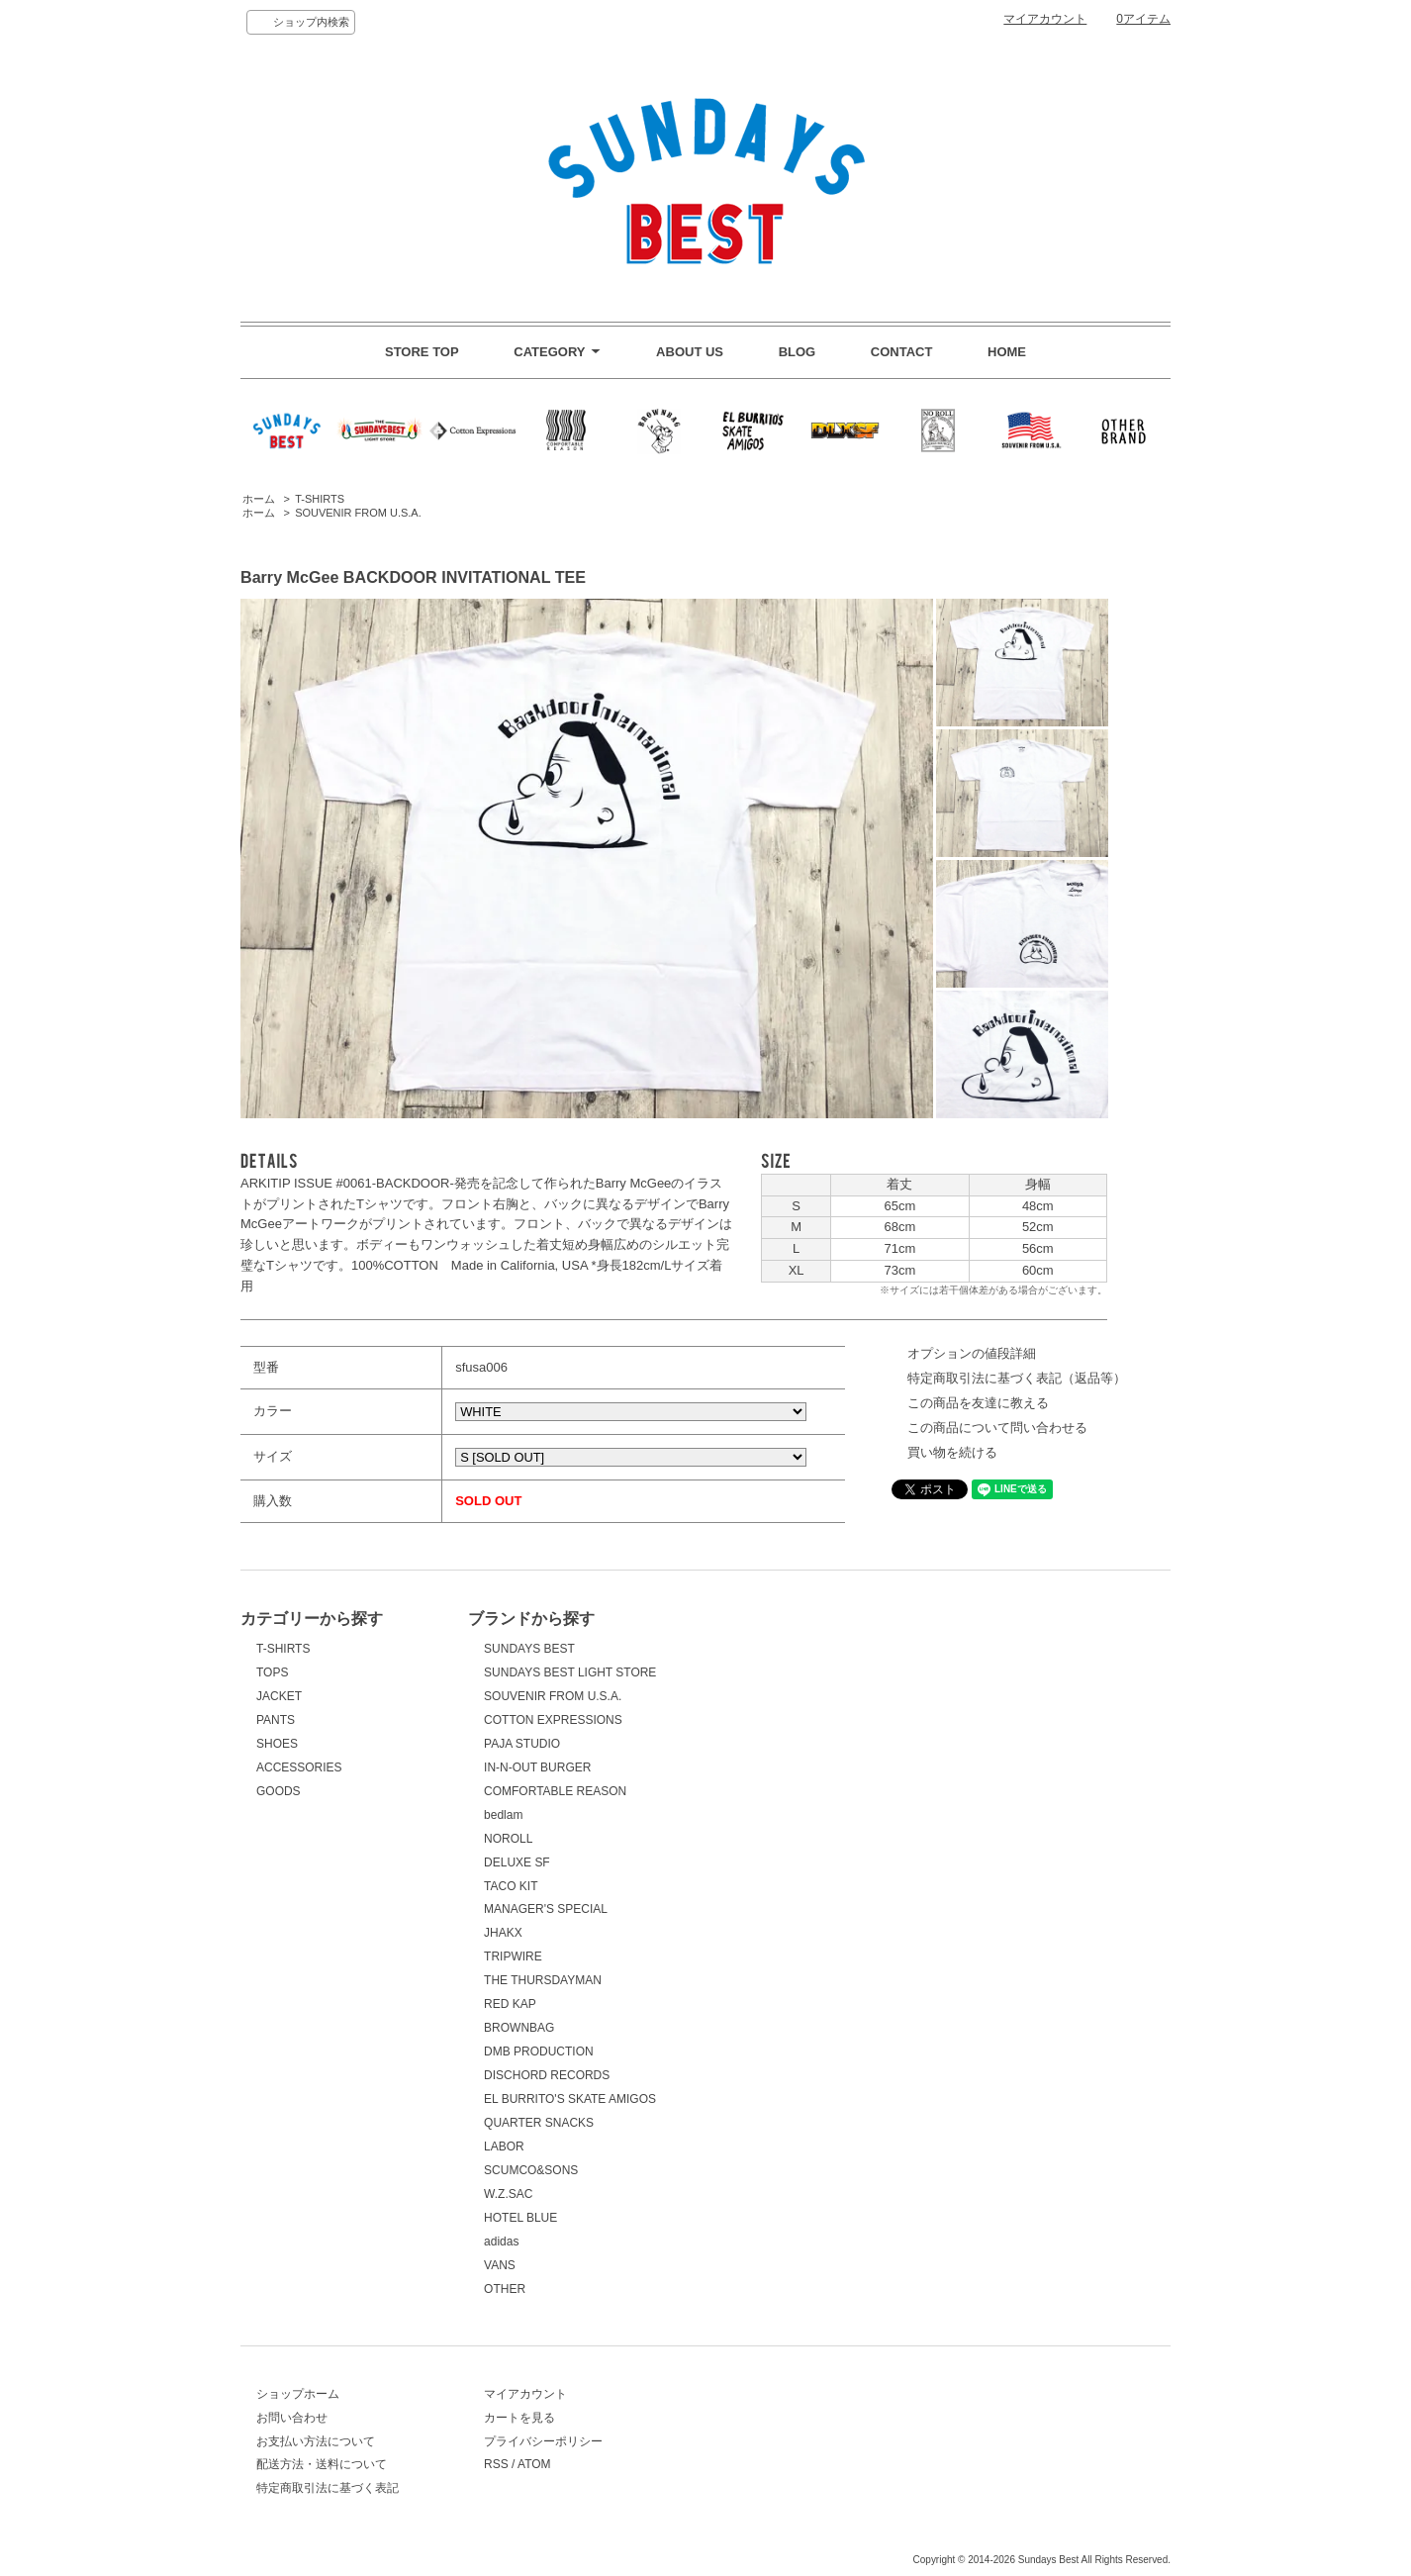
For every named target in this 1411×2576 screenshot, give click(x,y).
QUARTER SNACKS (539, 2123)
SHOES (277, 1744)
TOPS (272, 1672)
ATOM (534, 2464)
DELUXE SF (517, 1862)
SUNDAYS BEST (529, 1649)
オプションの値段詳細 (971, 1353)
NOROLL (508, 1839)
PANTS (275, 1720)
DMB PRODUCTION (539, 2051)
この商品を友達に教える (978, 1402)
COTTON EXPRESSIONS (553, 1720)
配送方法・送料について (321, 2464)
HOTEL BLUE (520, 2218)
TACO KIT (510, 1886)
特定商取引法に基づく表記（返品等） (1016, 1378)
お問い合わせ (292, 2418)
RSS (496, 2464)
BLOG (797, 351)
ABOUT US (689, 351)
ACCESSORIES (299, 1767)
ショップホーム (297, 2394)
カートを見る (519, 2418)
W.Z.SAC (508, 2194)
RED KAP (510, 2004)
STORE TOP (422, 351)
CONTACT (902, 351)
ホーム (258, 499)
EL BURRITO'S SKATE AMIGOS (570, 2099)
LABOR (504, 2146)
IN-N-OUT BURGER (537, 1767)
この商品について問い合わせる (997, 1427)
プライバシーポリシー (543, 2441)
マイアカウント (1044, 19)
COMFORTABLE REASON (555, 1791)
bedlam (503, 1815)
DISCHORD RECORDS (547, 2075)
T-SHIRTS (319, 499)
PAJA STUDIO (522, 1744)
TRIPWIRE (513, 1956)
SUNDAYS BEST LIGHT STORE (570, 1672)
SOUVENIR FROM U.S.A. (358, 513)
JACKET (279, 1696)
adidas (501, 2241)
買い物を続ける (952, 1452)
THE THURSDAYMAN (543, 1980)
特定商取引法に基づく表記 (327, 2488)
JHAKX (503, 1933)
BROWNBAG (519, 2028)
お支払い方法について (315, 2441)
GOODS (278, 1791)
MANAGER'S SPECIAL (546, 1909)
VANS (500, 2265)
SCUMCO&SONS (531, 2170)
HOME (1007, 351)
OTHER (504, 2289)
